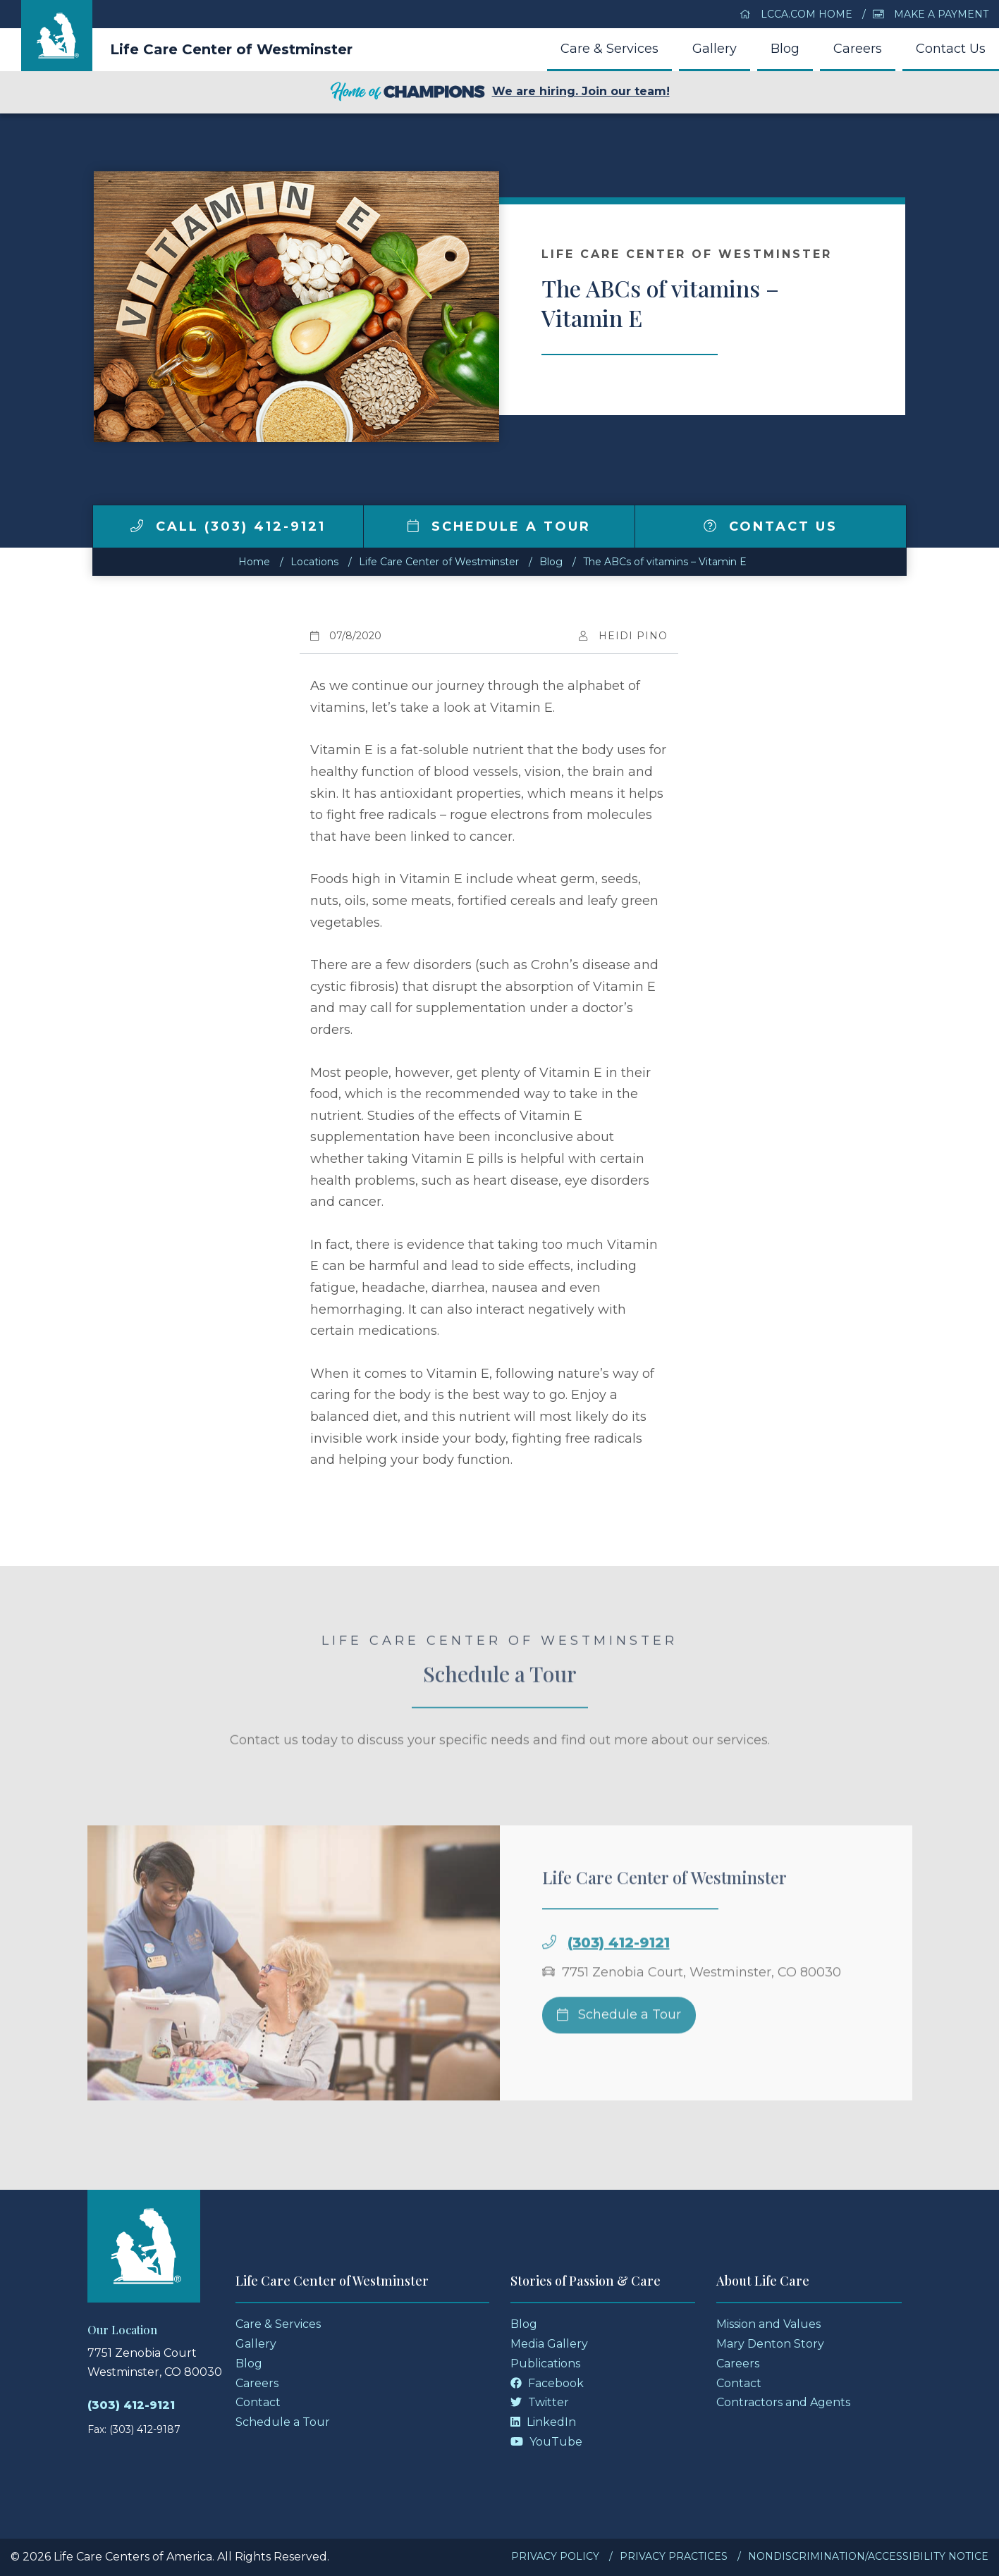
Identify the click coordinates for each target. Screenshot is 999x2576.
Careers (857, 48)
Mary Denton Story (770, 2343)
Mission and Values (768, 2324)
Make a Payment (930, 14)
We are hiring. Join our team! (500, 92)
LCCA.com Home (796, 14)
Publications (545, 2363)
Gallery (714, 48)
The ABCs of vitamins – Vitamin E (665, 561)
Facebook (547, 2383)
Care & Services (609, 48)
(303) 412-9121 (619, 1967)
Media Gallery (549, 2343)
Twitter (539, 2402)
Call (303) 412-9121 (228, 526)
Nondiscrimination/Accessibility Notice (868, 2556)
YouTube (546, 2441)
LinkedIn (543, 2422)
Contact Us (951, 48)
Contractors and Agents (783, 2402)
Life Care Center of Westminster (231, 49)
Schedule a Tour (499, 526)
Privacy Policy (555, 2556)
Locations (314, 561)
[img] (136, 525)
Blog (785, 48)
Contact (258, 2402)
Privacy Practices (674, 2556)
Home (254, 561)
